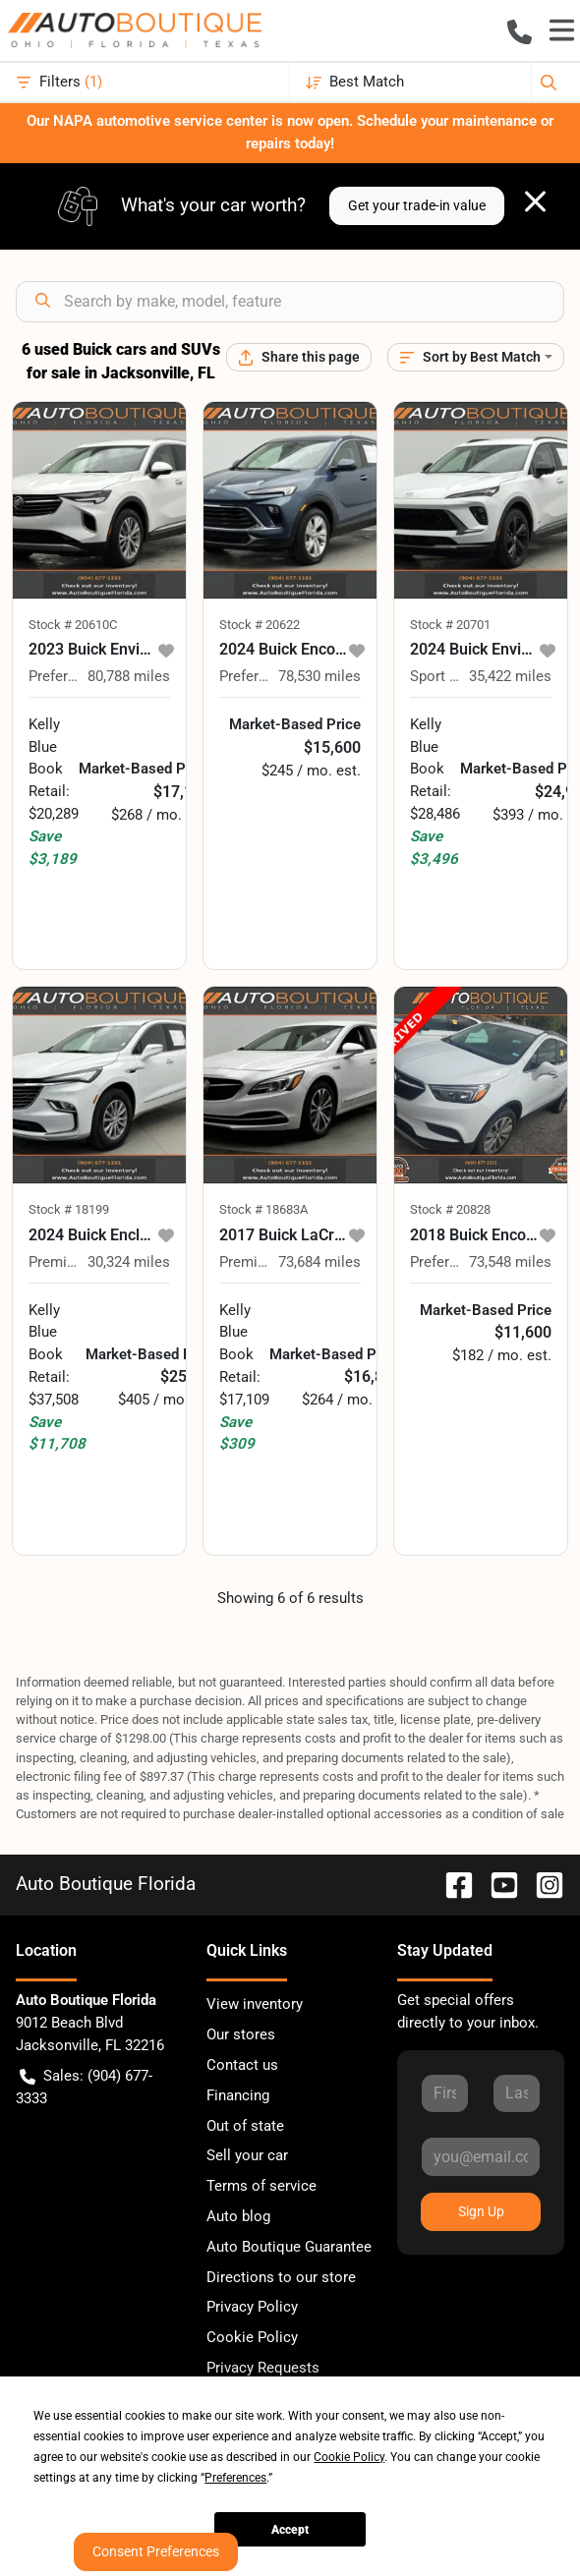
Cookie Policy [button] (349, 2457)
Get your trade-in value (417, 205)
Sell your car (247, 2155)
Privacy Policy (252, 2307)
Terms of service (261, 2186)
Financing (237, 2095)
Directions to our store (281, 2277)
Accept (290, 2530)
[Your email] (481, 2156)
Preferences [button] (235, 2478)
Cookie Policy (252, 2337)
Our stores (240, 2034)
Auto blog (238, 2216)
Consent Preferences (155, 2551)
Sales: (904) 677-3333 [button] (84, 2086)
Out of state (245, 2126)
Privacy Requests (262, 2367)
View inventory (254, 2004)
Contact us (242, 2065)
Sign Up (481, 2211)
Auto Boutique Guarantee (289, 2247)
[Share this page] (299, 357)
